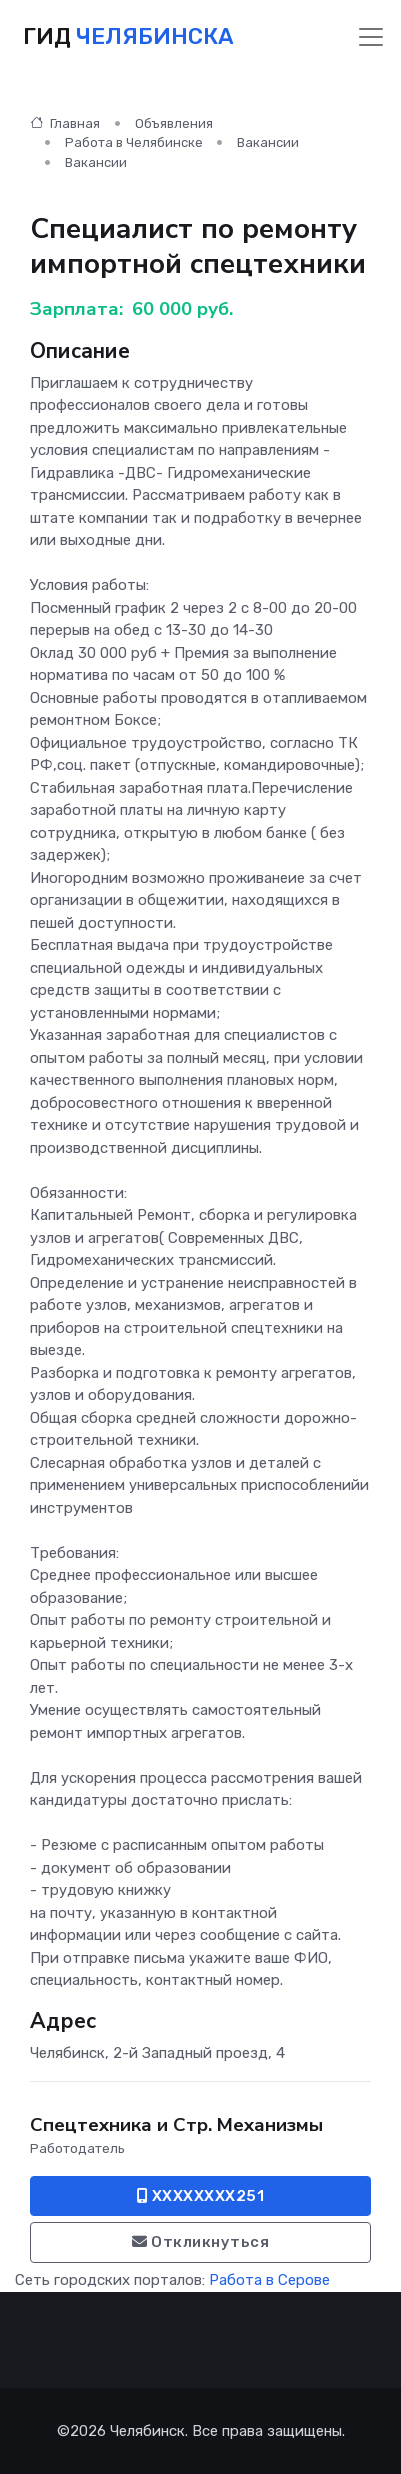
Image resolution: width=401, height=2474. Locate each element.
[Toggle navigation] (371, 37)
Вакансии (268, 142)
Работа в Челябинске (134, 142)
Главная (65, 123)
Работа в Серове (269, 2280)
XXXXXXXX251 (201, 2196)
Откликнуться (200, 2242)
